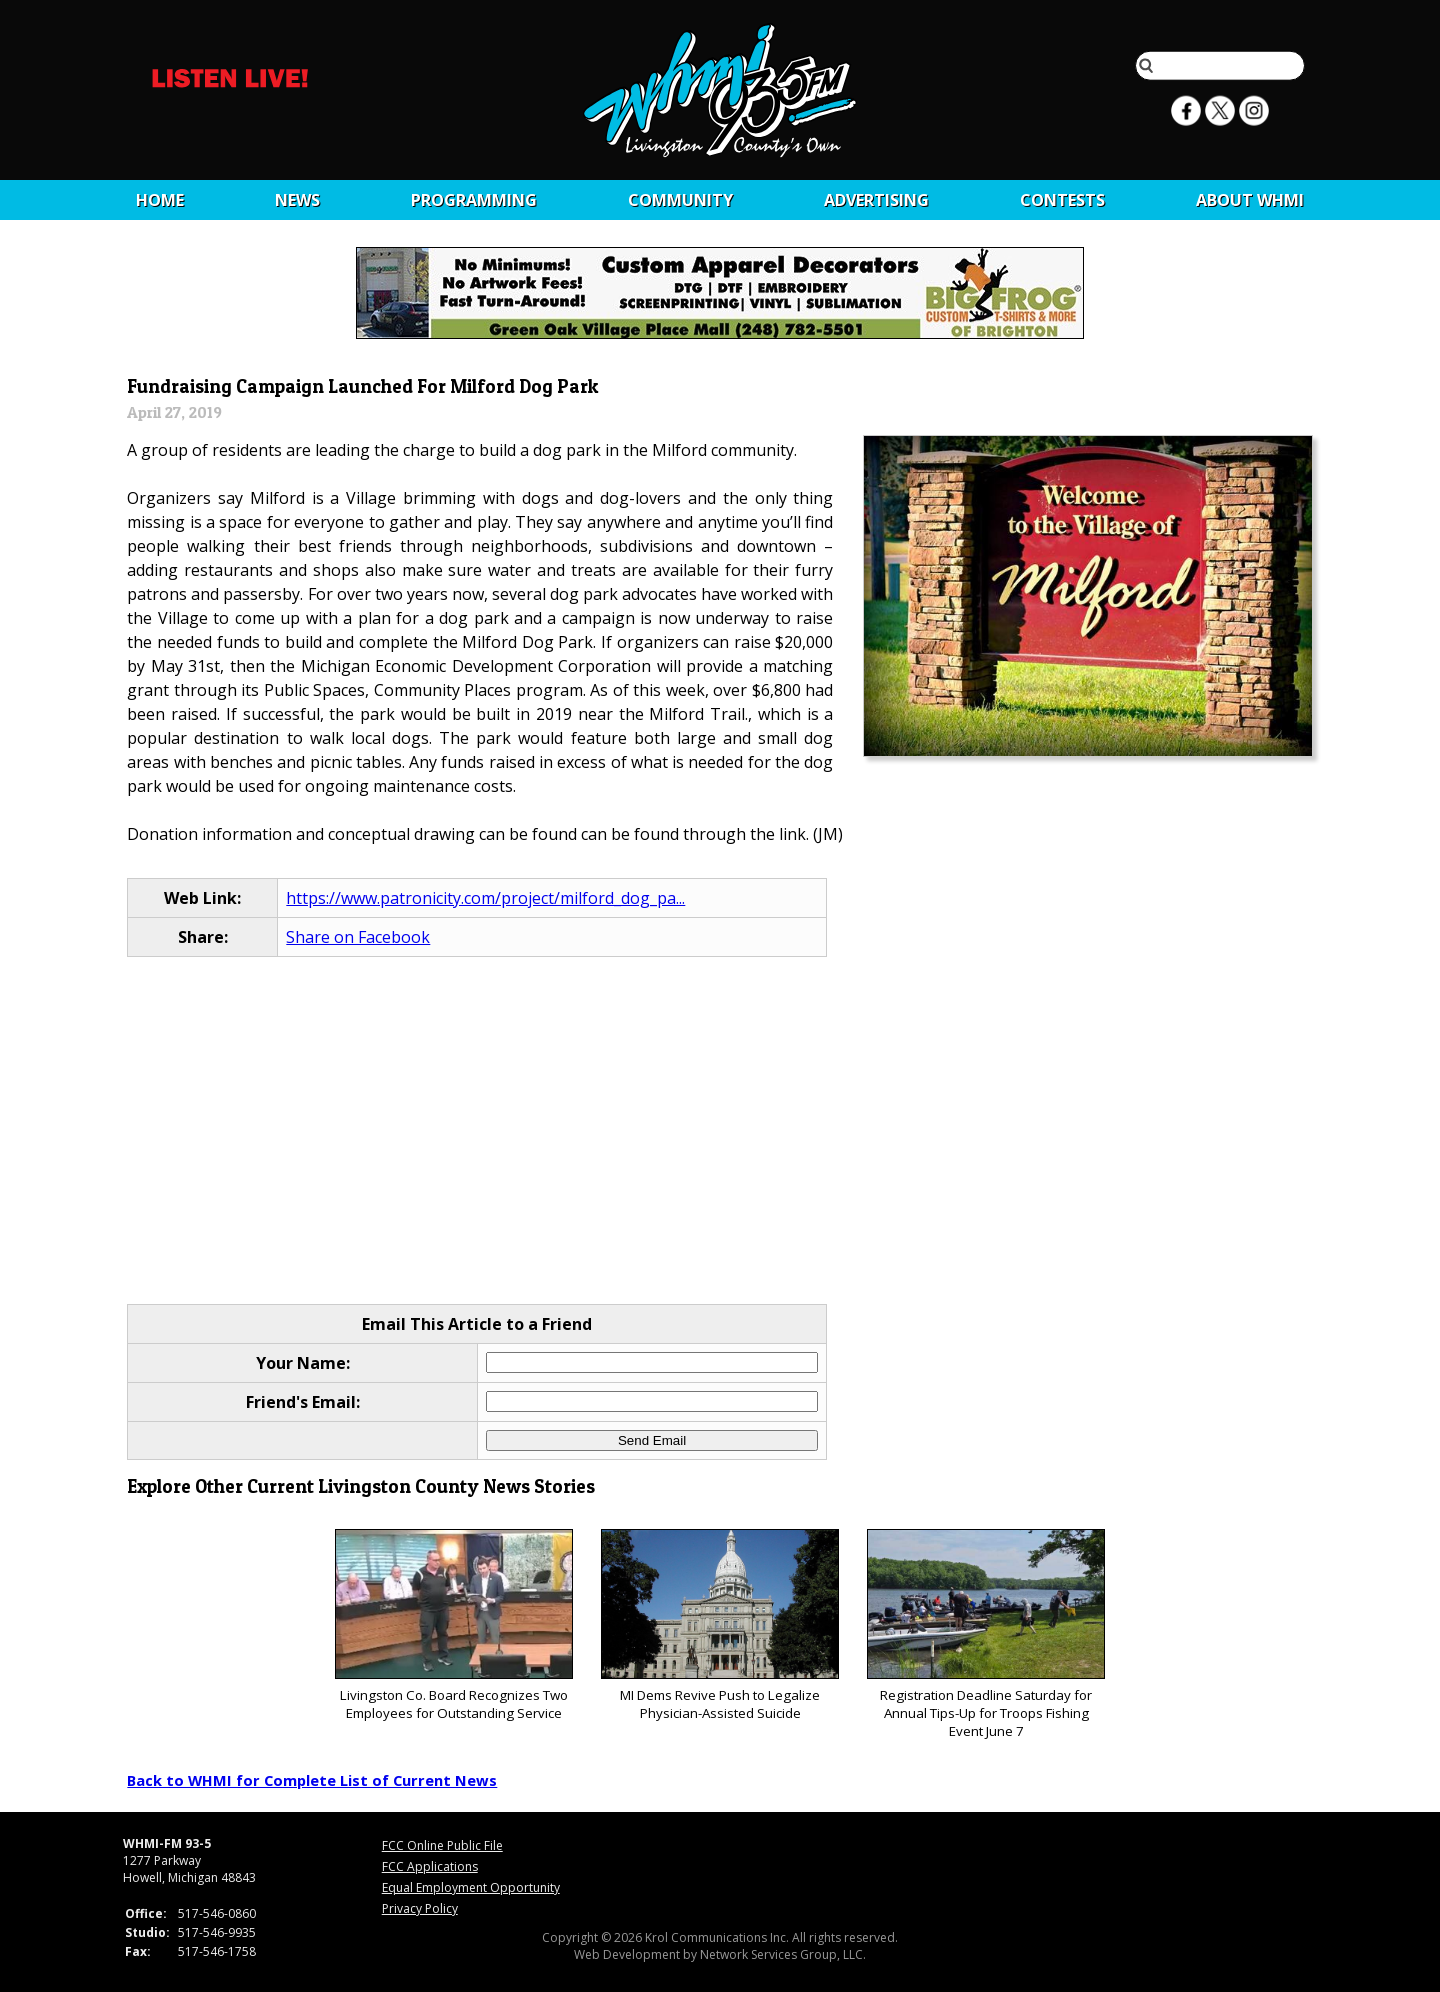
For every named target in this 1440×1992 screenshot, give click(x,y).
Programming (474, 200)
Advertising (876, 200)
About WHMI (1250, 200)
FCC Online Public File (442, 1845)
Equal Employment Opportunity (471, 1887)
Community (680, 200)
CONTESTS (1062, 200)
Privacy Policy (420, 1908)
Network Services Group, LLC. (783, 1954)
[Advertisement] (720, 1132)
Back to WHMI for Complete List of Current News (312, 1780)
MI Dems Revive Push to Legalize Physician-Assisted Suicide (719, 1625)
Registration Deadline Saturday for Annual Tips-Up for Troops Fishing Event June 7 (985, 1634)
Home (160, 200)
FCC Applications (430, 1866)
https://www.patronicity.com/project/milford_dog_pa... (485, 898)
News (297, 200)
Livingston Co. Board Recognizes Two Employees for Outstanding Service (453, 1625)
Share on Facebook (358, 937)
